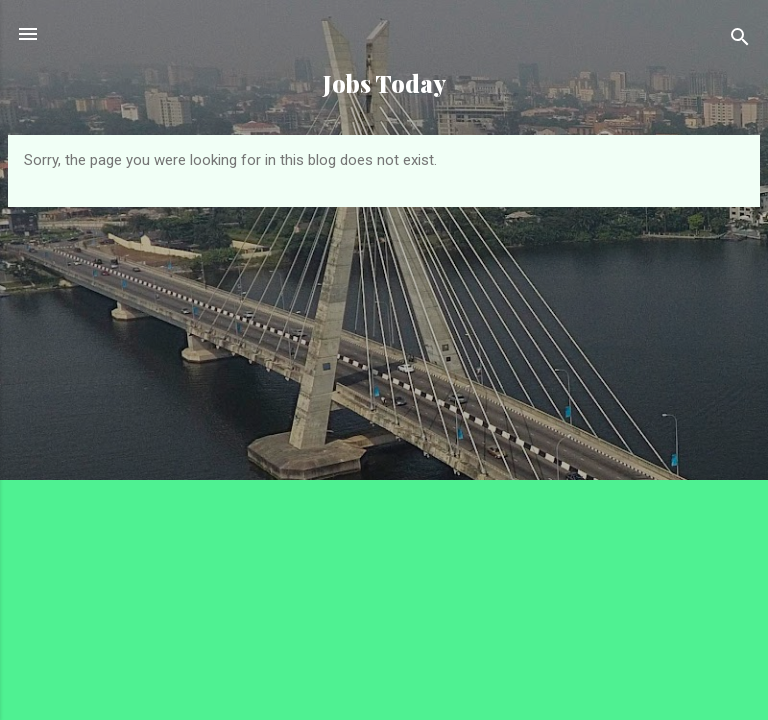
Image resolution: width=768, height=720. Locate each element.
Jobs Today (384, 83)
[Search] (740, 40)
